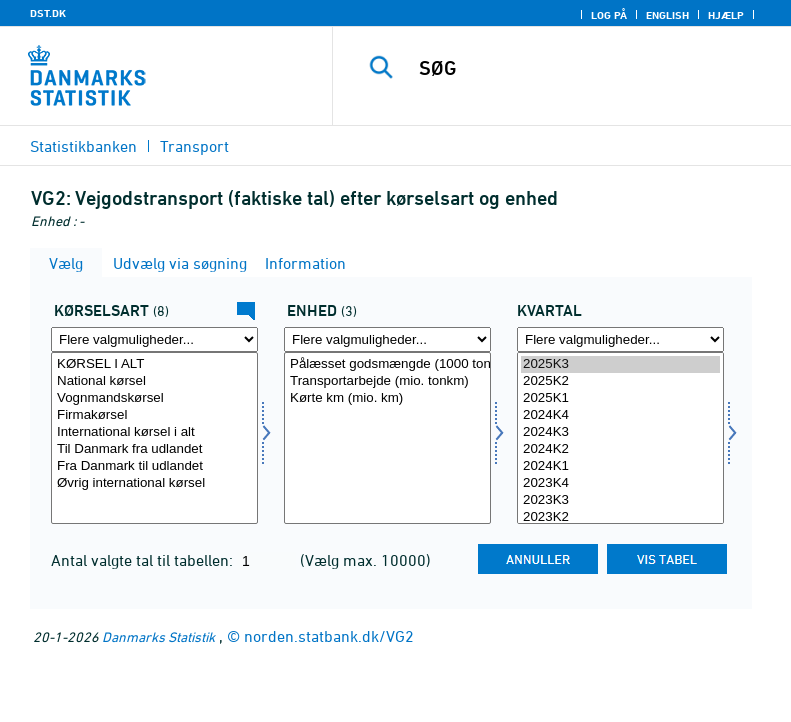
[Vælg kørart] (154, 438)
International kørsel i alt (154, 432)
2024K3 (620, 432)
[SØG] (592, 68)
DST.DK (48, 13)
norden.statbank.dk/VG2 (329, 636)
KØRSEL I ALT (154, 364)
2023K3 (620, 500)
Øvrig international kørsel (154, 483)
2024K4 (620, 415)
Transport (194, 146)
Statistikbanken (83, 146)
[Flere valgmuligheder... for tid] (620, 339)
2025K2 (620, 381)
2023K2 (620, 517)
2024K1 (620, 466)
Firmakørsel (154, 415)
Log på (609, 15)
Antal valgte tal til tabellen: (144, 560)
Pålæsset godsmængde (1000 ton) (387, 364)
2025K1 (620, 398)
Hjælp (726, 15)
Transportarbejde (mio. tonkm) (387, 381)
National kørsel (154, 381)
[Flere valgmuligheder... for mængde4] (387, 339)
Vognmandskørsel (154, 398)
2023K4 (620, 483)
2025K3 (620, 364)
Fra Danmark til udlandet (154, 466)
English (667, 15)
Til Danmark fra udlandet (154, 449)
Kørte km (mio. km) (387, 398)
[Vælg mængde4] (387, 438)
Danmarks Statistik (158, 636)
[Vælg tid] (620, 438)
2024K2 (620, 449)
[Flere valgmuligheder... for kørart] (154, 339)
